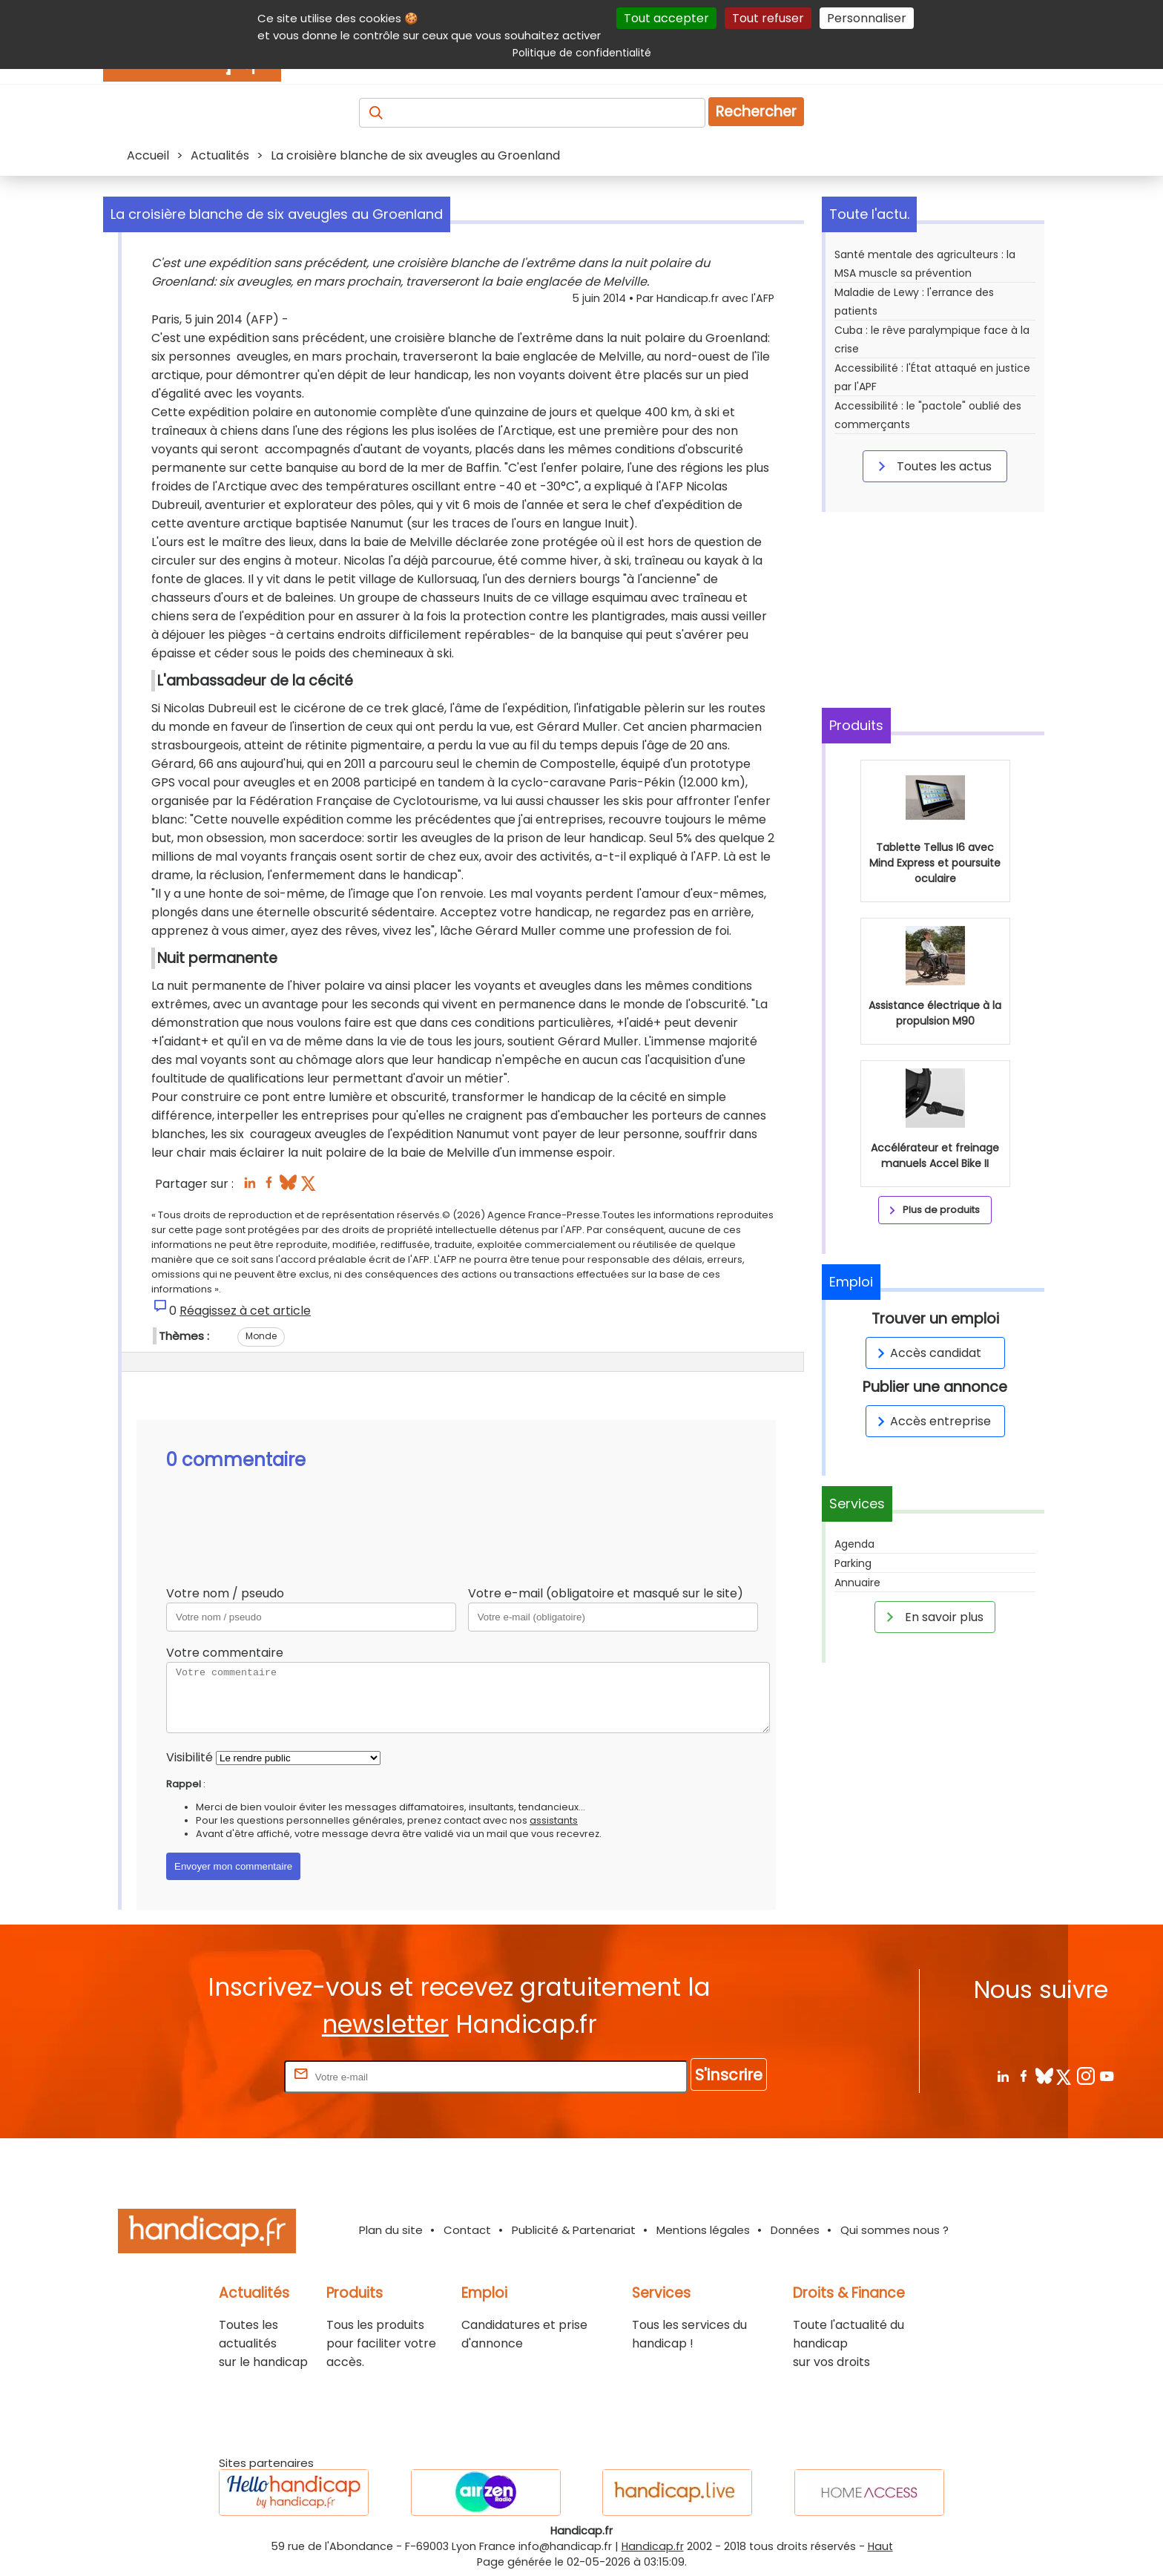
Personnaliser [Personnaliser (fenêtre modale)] (866, 18)
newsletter (385, 2024)
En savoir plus (932, 1617)
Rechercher (756, 112)
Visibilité (189, 1757)
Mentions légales (703, 2230)
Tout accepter (666, 18)
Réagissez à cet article (245, 1310)
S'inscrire (728, 2075)
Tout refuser (768, 18)
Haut (880, 2546)
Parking (853, 1563)
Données (795, 2230)
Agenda (854, 1544)
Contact (467, 2230)
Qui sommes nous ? (894, 2230)
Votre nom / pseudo (225, 1593)
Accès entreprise (931, 1421)
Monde (261, 1336)
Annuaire (857, 1582)
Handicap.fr (653, 2546)
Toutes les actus (932, 466)
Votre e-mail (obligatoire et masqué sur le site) (605, 1593)
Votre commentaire (224, 1652)
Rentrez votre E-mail (221, 2076)
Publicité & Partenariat (574, 2230)
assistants (554, 1820)
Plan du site (391, 2230)
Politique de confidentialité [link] (582, 52)
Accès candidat (926, 1353)
